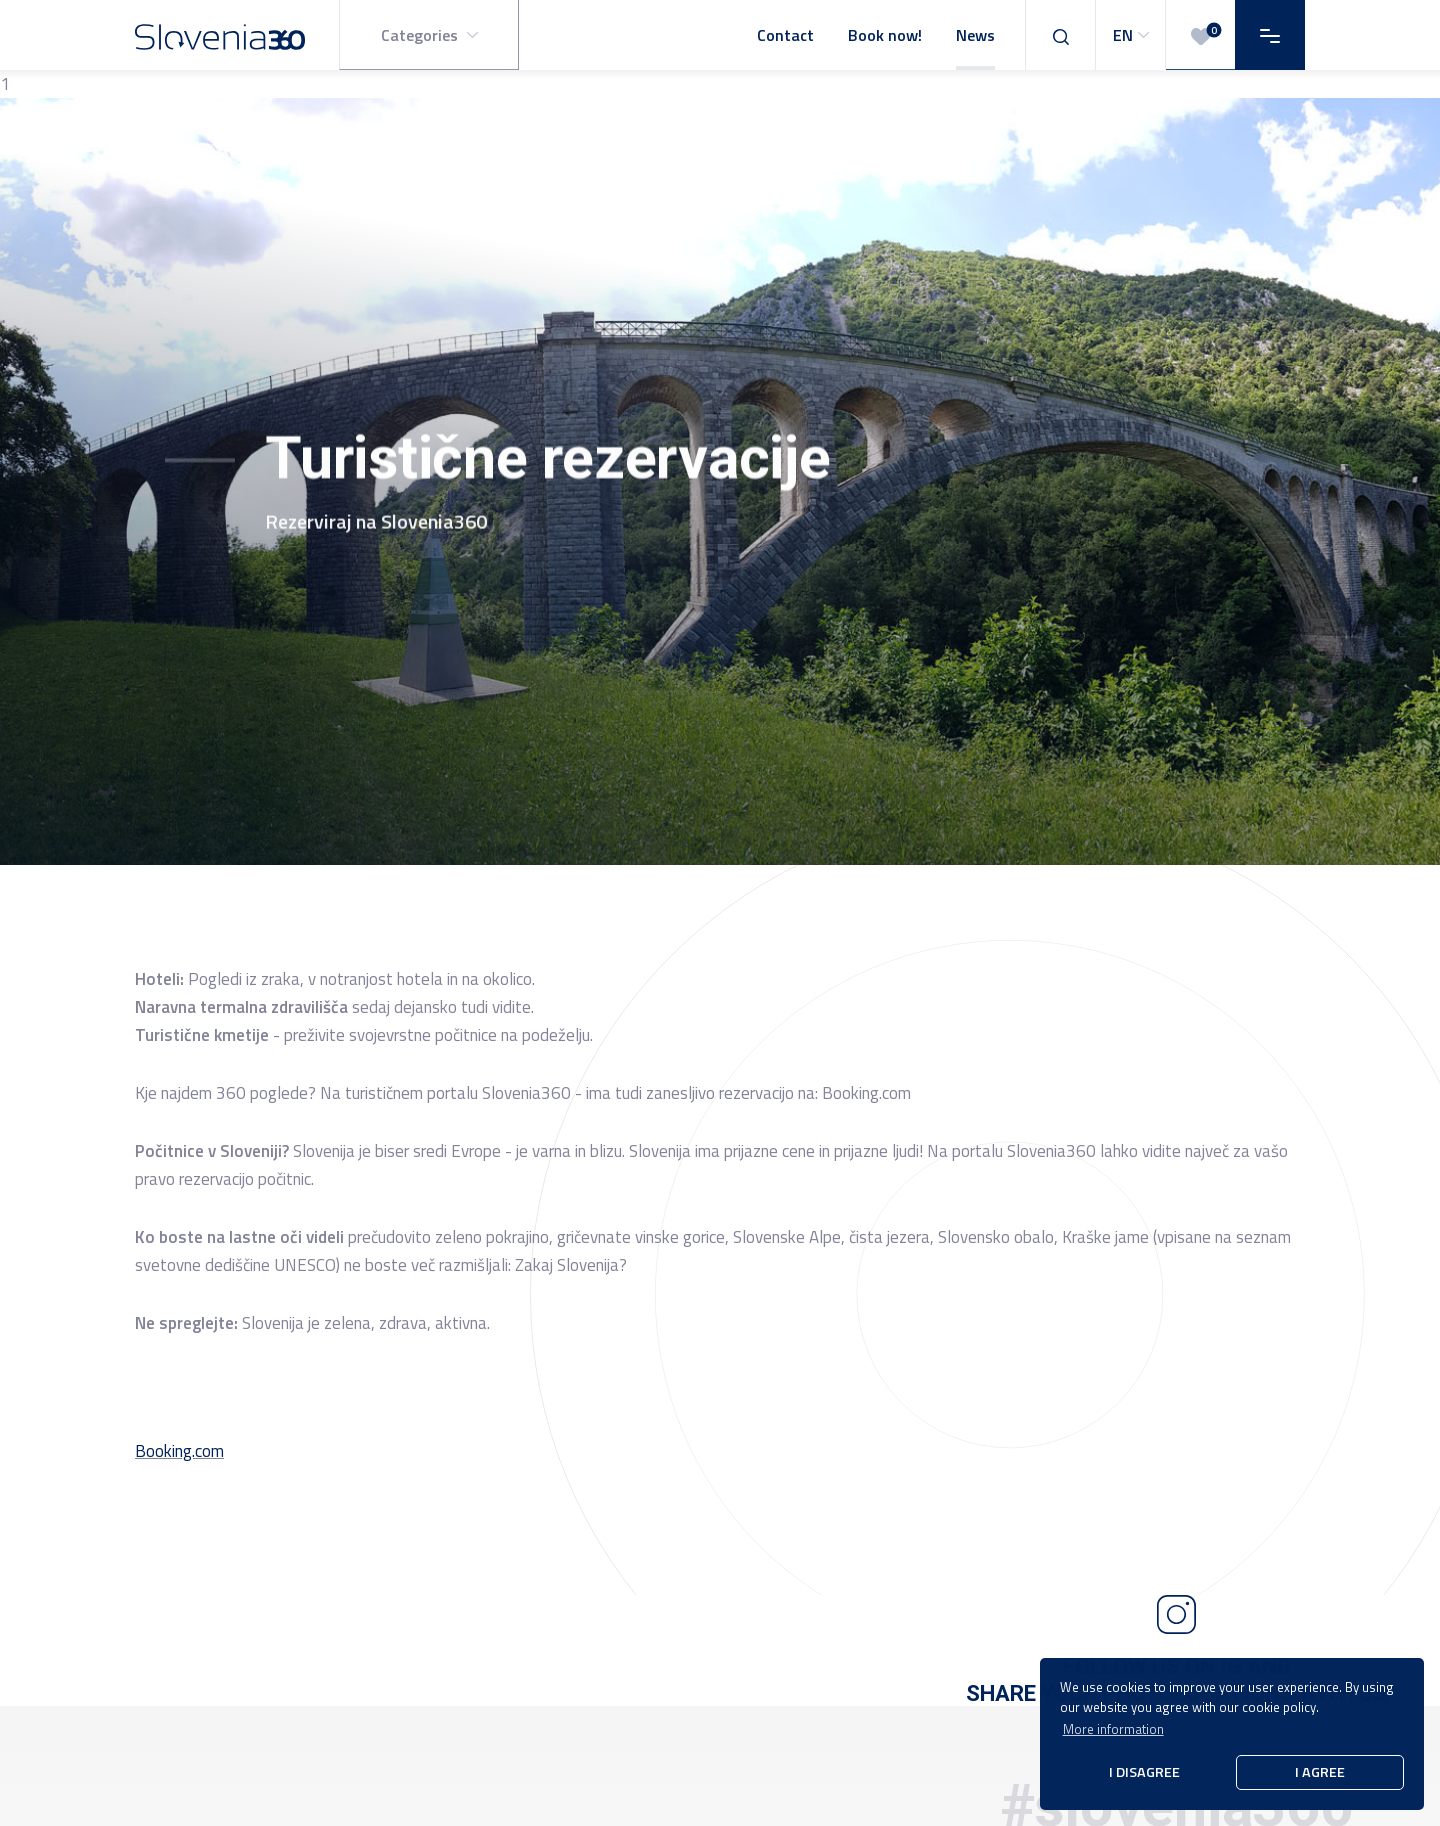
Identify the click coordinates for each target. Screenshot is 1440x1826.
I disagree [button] (1144, 1772)
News (975, 35)
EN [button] (1133, 35)
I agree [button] (1320, 1772)
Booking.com (179, 1451)
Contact (785, 35)
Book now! (885, 35)
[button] (429, 35)
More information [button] (1113, 1729)
